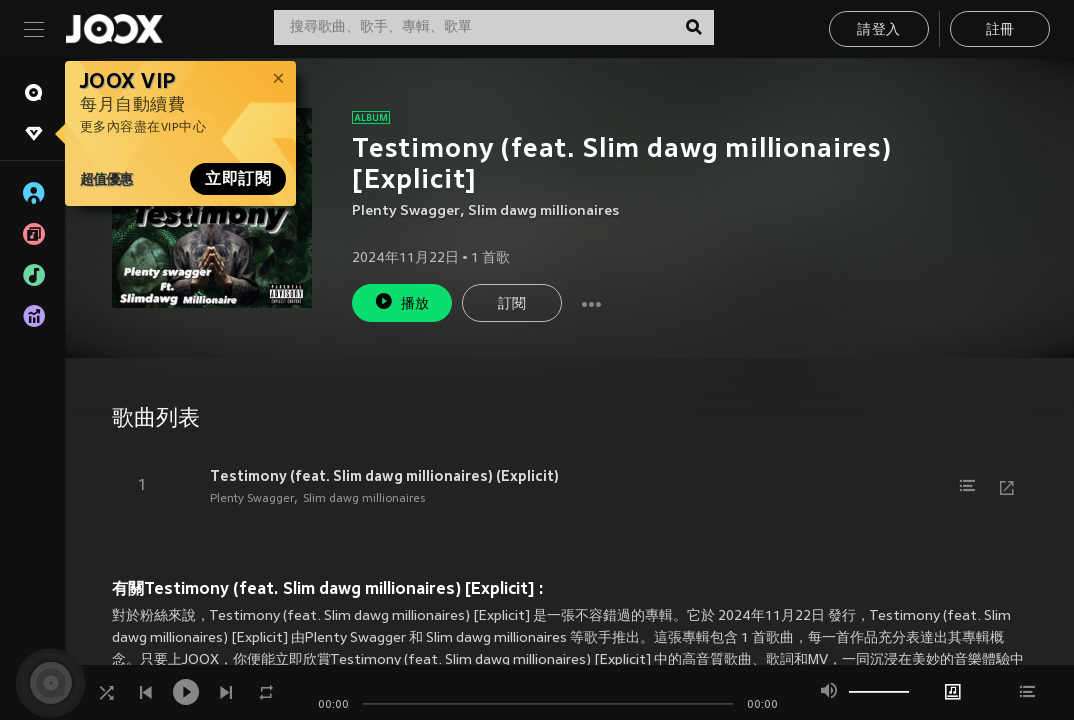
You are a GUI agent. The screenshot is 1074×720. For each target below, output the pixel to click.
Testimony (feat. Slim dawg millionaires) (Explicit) (384, 476)
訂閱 (512, 304)
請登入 (878, 30)
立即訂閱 (238, 179)
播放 (402, 301)
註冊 (1000, 30)
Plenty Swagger (406, 211)
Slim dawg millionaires (543, 211)
